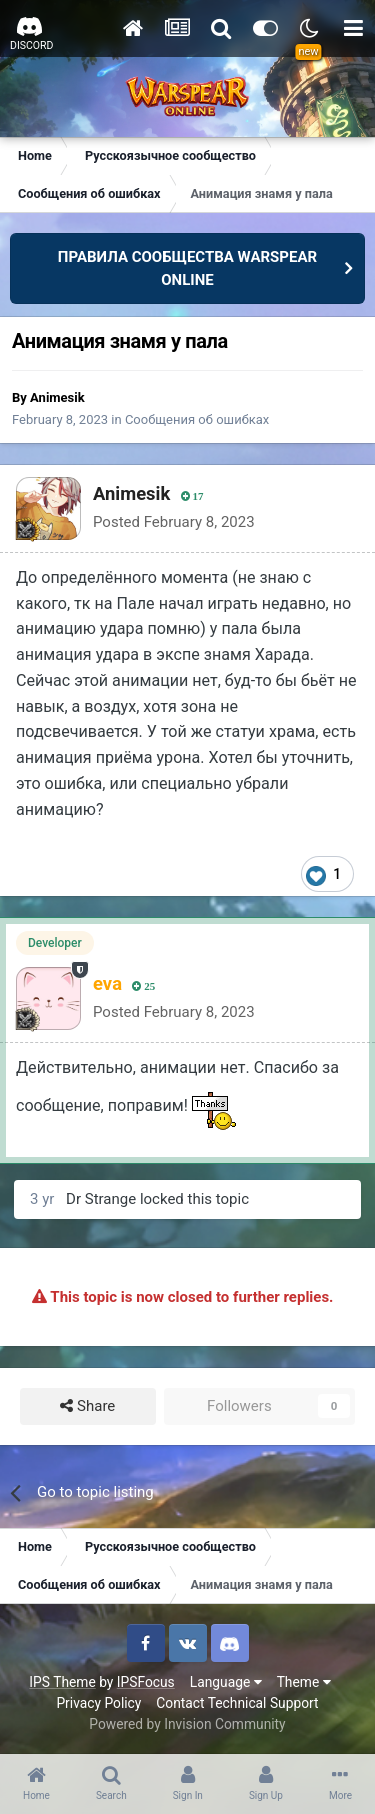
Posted (174, 522)
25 (143, 986)
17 (192, 496)
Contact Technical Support (237, 1703)
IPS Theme (62, 1682)
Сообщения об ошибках (197, 419)
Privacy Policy (98, 1703)
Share (87, 1406)
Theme (304, 1682)
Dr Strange (101, 1199)
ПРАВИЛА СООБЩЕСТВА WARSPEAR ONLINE (187, 268)
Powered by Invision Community (187, 1724)
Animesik (57, 397)
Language (226, 1682)
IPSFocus (146, 1682)
